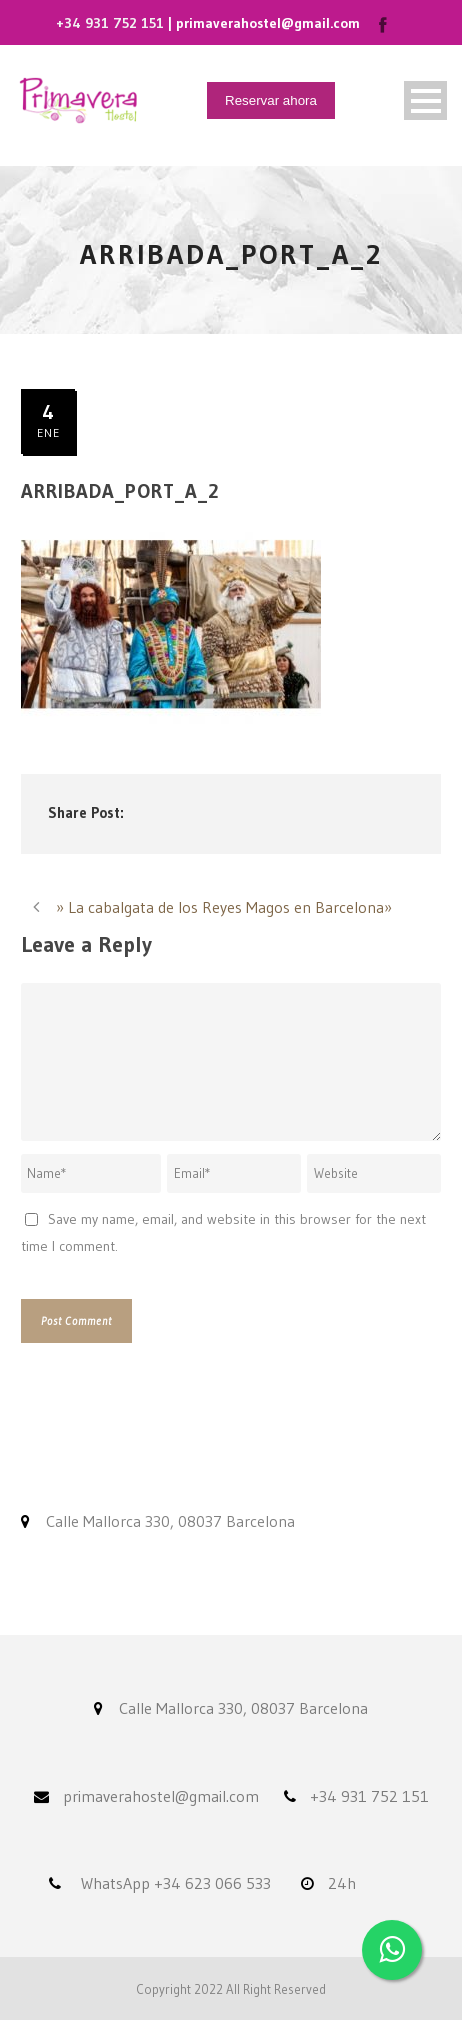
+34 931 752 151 (110, 23)
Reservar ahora (271, 100)
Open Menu (425, 100)
